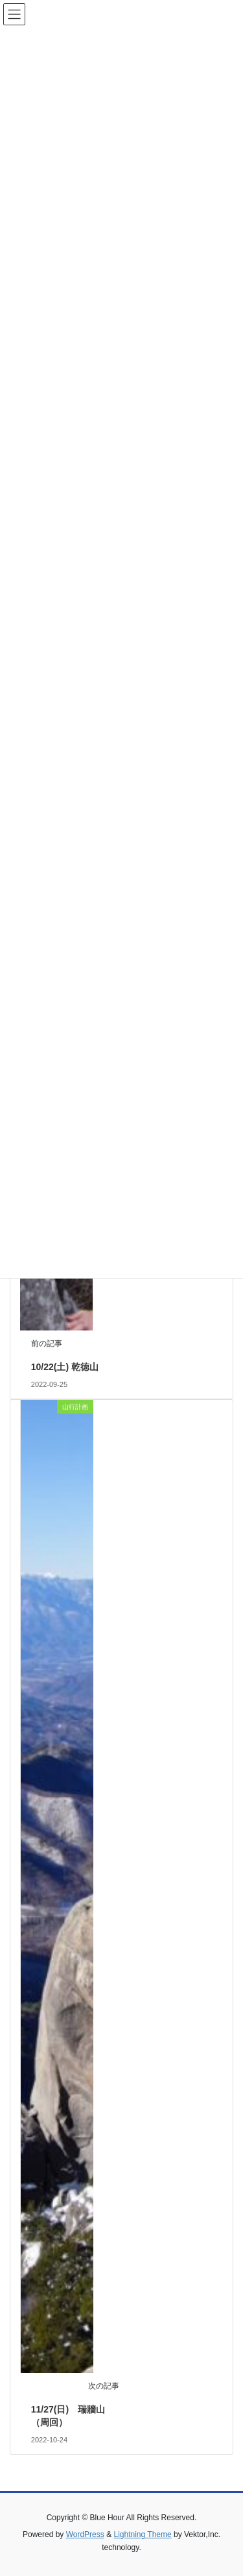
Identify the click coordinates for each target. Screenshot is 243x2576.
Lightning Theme (142, 2534)
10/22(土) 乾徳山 (64, 1367)
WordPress (85, 2534)
